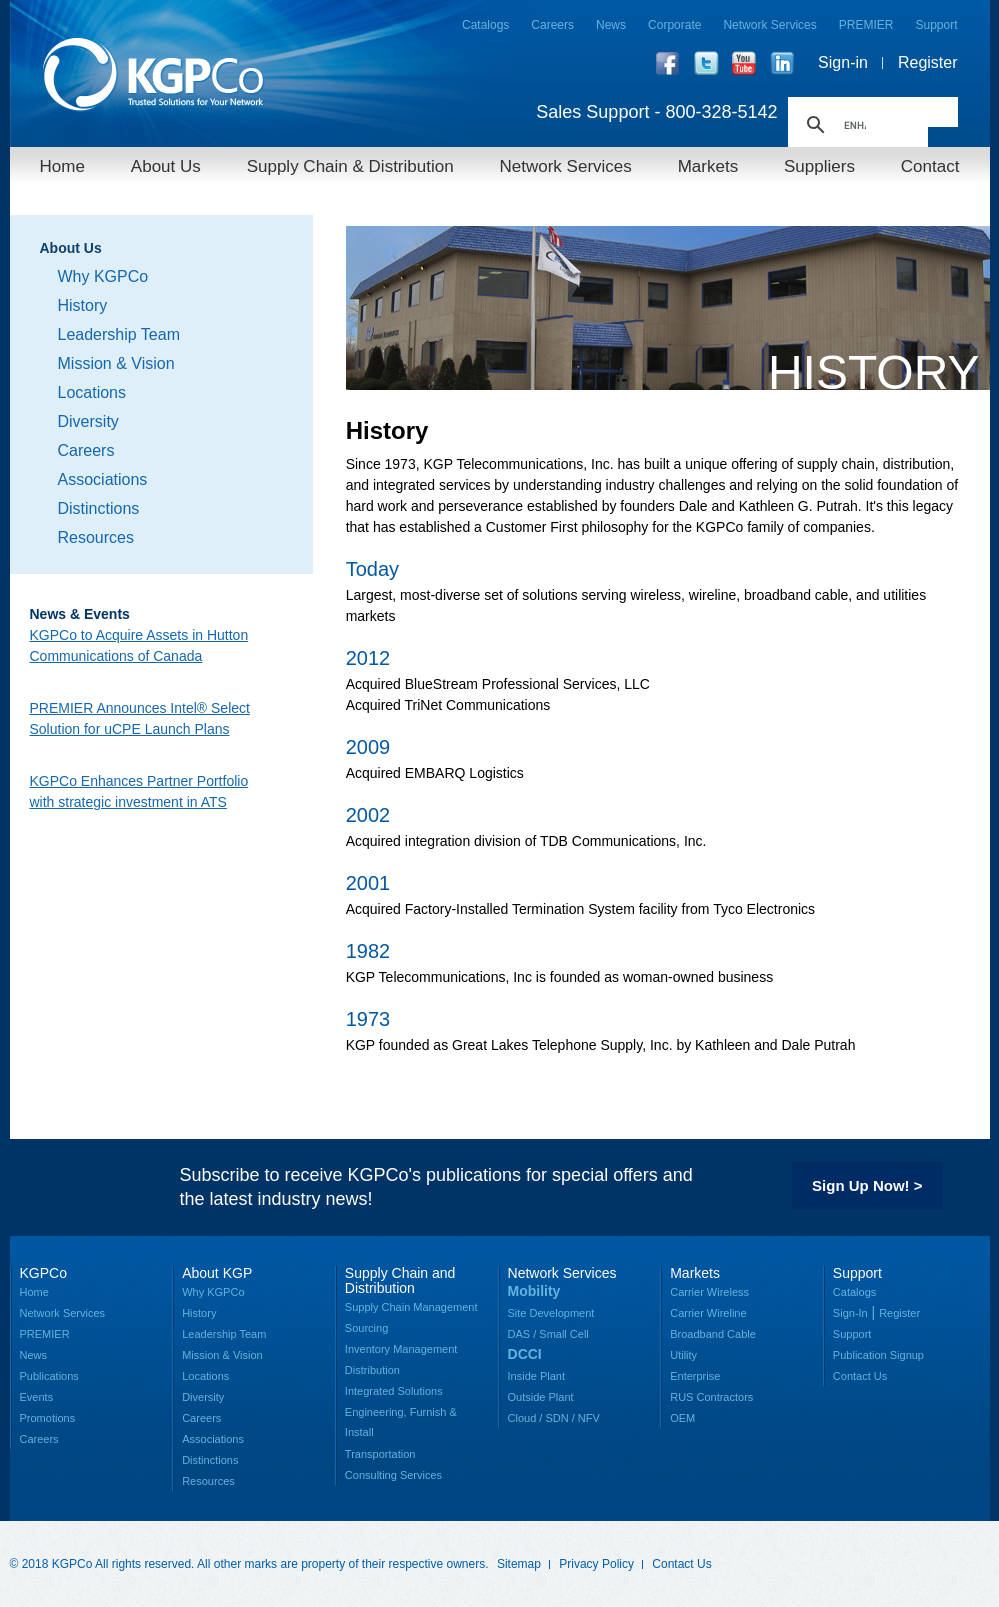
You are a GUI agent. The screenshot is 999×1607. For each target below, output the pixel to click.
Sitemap (519, 1564)
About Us (166, 166)
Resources (96, 537)
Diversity (88, 421)
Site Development (551, 1313)
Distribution (372, 1370)
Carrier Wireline (708, 1313)
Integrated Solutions (394, 1391)
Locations (92, 392)
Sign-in (843, 62)
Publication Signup (878, 1355)
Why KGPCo (103, 276)
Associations (103, 479)
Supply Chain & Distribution (350, 166)
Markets (708, 166)
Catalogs (485, 25)
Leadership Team (119, 334)
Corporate (674, 25)
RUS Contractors (711, 1397)
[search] (855, 125)
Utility (683, 1355)
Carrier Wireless (709, 1292)
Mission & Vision (116, 363)
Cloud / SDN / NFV (554, 1418)
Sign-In (850, 1313)
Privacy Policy (596, 1564)
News (611, 25)
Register (928, 62)
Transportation (380, 1454)
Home (62, 166)
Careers (552, 25)
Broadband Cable (713, 1334)
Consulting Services (393, 1475)
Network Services (769, 25)
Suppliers (819, 166)
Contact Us (860, 1376)
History (83, 305)
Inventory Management (401, 1349)
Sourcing (366, 1328)
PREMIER (866, 25)
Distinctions (99, 508)
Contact (930, 166)
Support (936, 25)
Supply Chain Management (411, 1307)
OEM (682, 1418)
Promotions (48, 1418)
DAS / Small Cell (548, 1334)
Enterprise (695, 1376)
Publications (49, 1376)
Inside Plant (536, 1376)
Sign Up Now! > (867, 1185)
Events (37, 1397)
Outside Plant (541, 1397)
